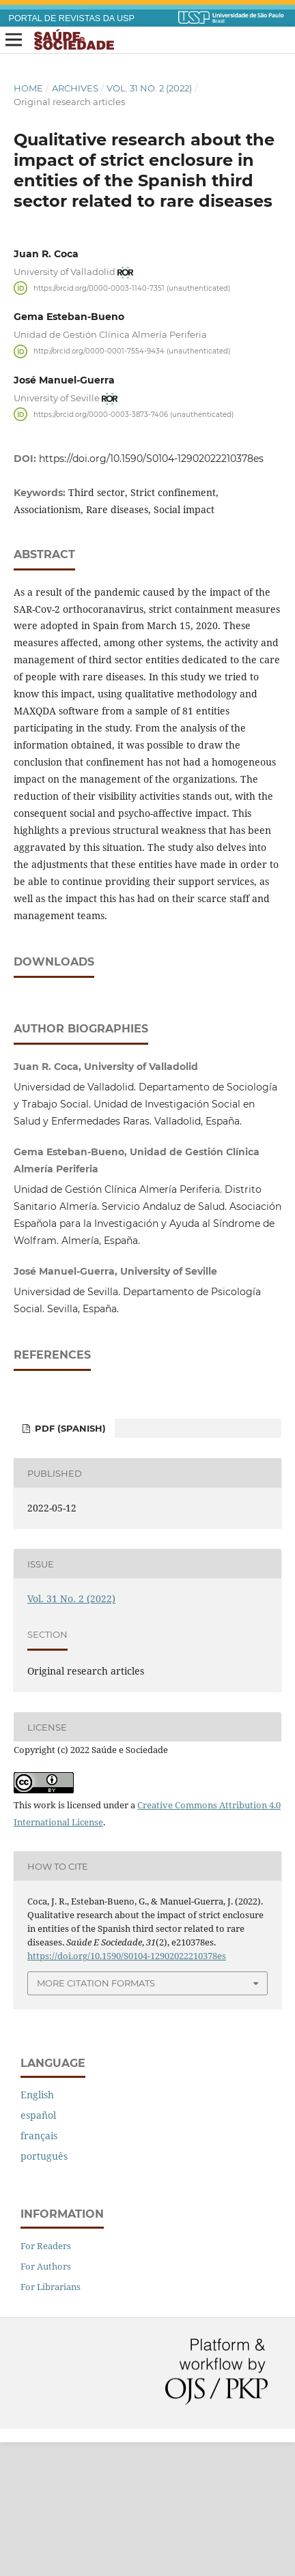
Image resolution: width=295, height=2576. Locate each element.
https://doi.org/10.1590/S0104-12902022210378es (151, 458)
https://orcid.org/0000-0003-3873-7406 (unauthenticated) (133, 413)
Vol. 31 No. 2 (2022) (149, 88)
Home (28, 88)
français (38, 2269)
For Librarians (50, 2420)
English (37, 2228)
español (38, 2248)
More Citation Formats (96, 2116)
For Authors (45, 2400)
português (44, 2289)
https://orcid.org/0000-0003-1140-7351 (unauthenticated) (131, 287)
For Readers (45, 2379)
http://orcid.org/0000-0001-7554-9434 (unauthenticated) (131, 351)
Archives (75, 88)
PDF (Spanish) (69, 1562)
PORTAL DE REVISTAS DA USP (72, 18)
